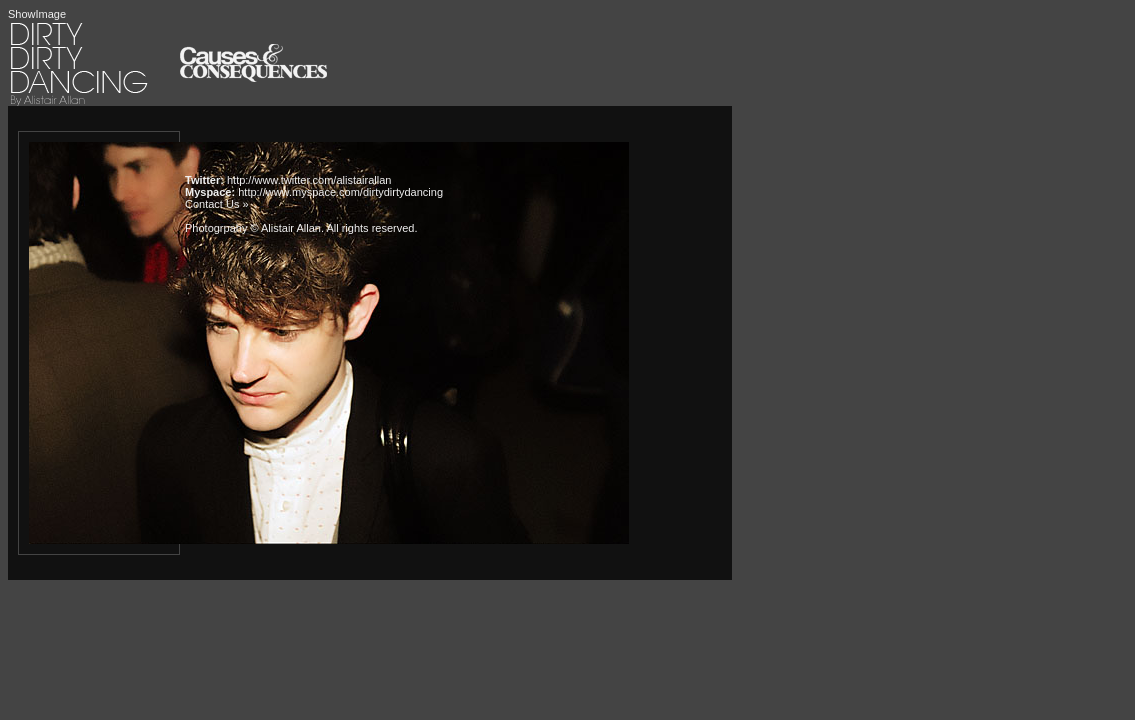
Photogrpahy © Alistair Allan (253, 228)
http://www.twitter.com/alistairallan (309, 180)
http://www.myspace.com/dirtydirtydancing (340, 192)
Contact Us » (217, 204)
